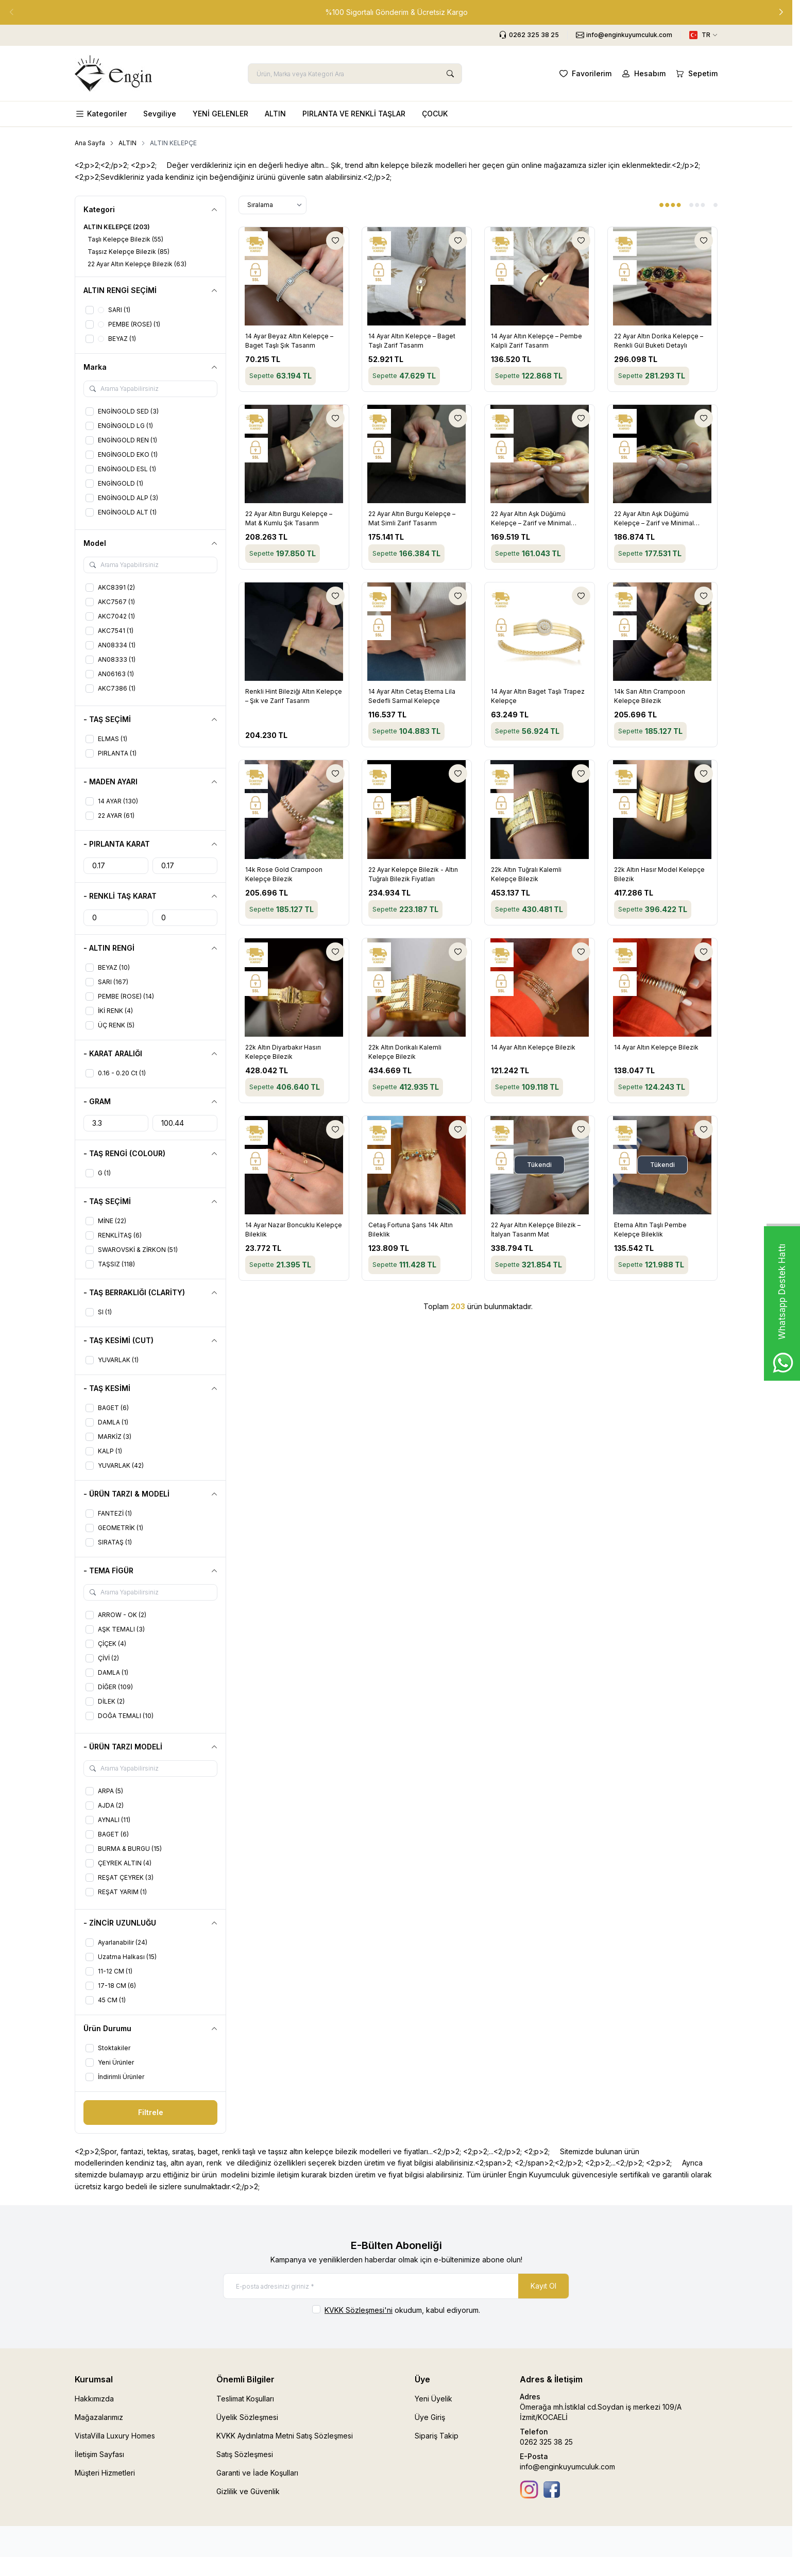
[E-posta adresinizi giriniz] (396, 2286)
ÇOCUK (435, 113)
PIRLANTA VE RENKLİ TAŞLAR (353, 113)
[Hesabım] (643, 73)
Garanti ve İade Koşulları (257, 2472)
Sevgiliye (159, 113)
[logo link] (113, 73)
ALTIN (275, 113)
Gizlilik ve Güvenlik (248, 2491)
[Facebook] (551, 2489)
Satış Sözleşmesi (244, 2454)
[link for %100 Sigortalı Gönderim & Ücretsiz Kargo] (396, 12)
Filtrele (150, 2112)
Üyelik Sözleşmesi (247, 2417)
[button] (781, 12)
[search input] (355, 73)
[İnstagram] (529, 2489)
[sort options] (273, 205)
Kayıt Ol (543, 2285)
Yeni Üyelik (433, 2398)
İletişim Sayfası (99, 2454)
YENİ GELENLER (220, 113)
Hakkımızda (94, 2398)
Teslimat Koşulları (245, 2398)
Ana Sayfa (90, 143)
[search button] (450, 73)
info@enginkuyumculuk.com (567, 2466)
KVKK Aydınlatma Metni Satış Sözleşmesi (284, 2435)
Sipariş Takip (436, 2435)
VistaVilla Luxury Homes (115, 2435)
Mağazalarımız (99, 2417)
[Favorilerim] (584, 73)
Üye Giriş (430, 2417)
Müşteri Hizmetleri (105, 2472)
